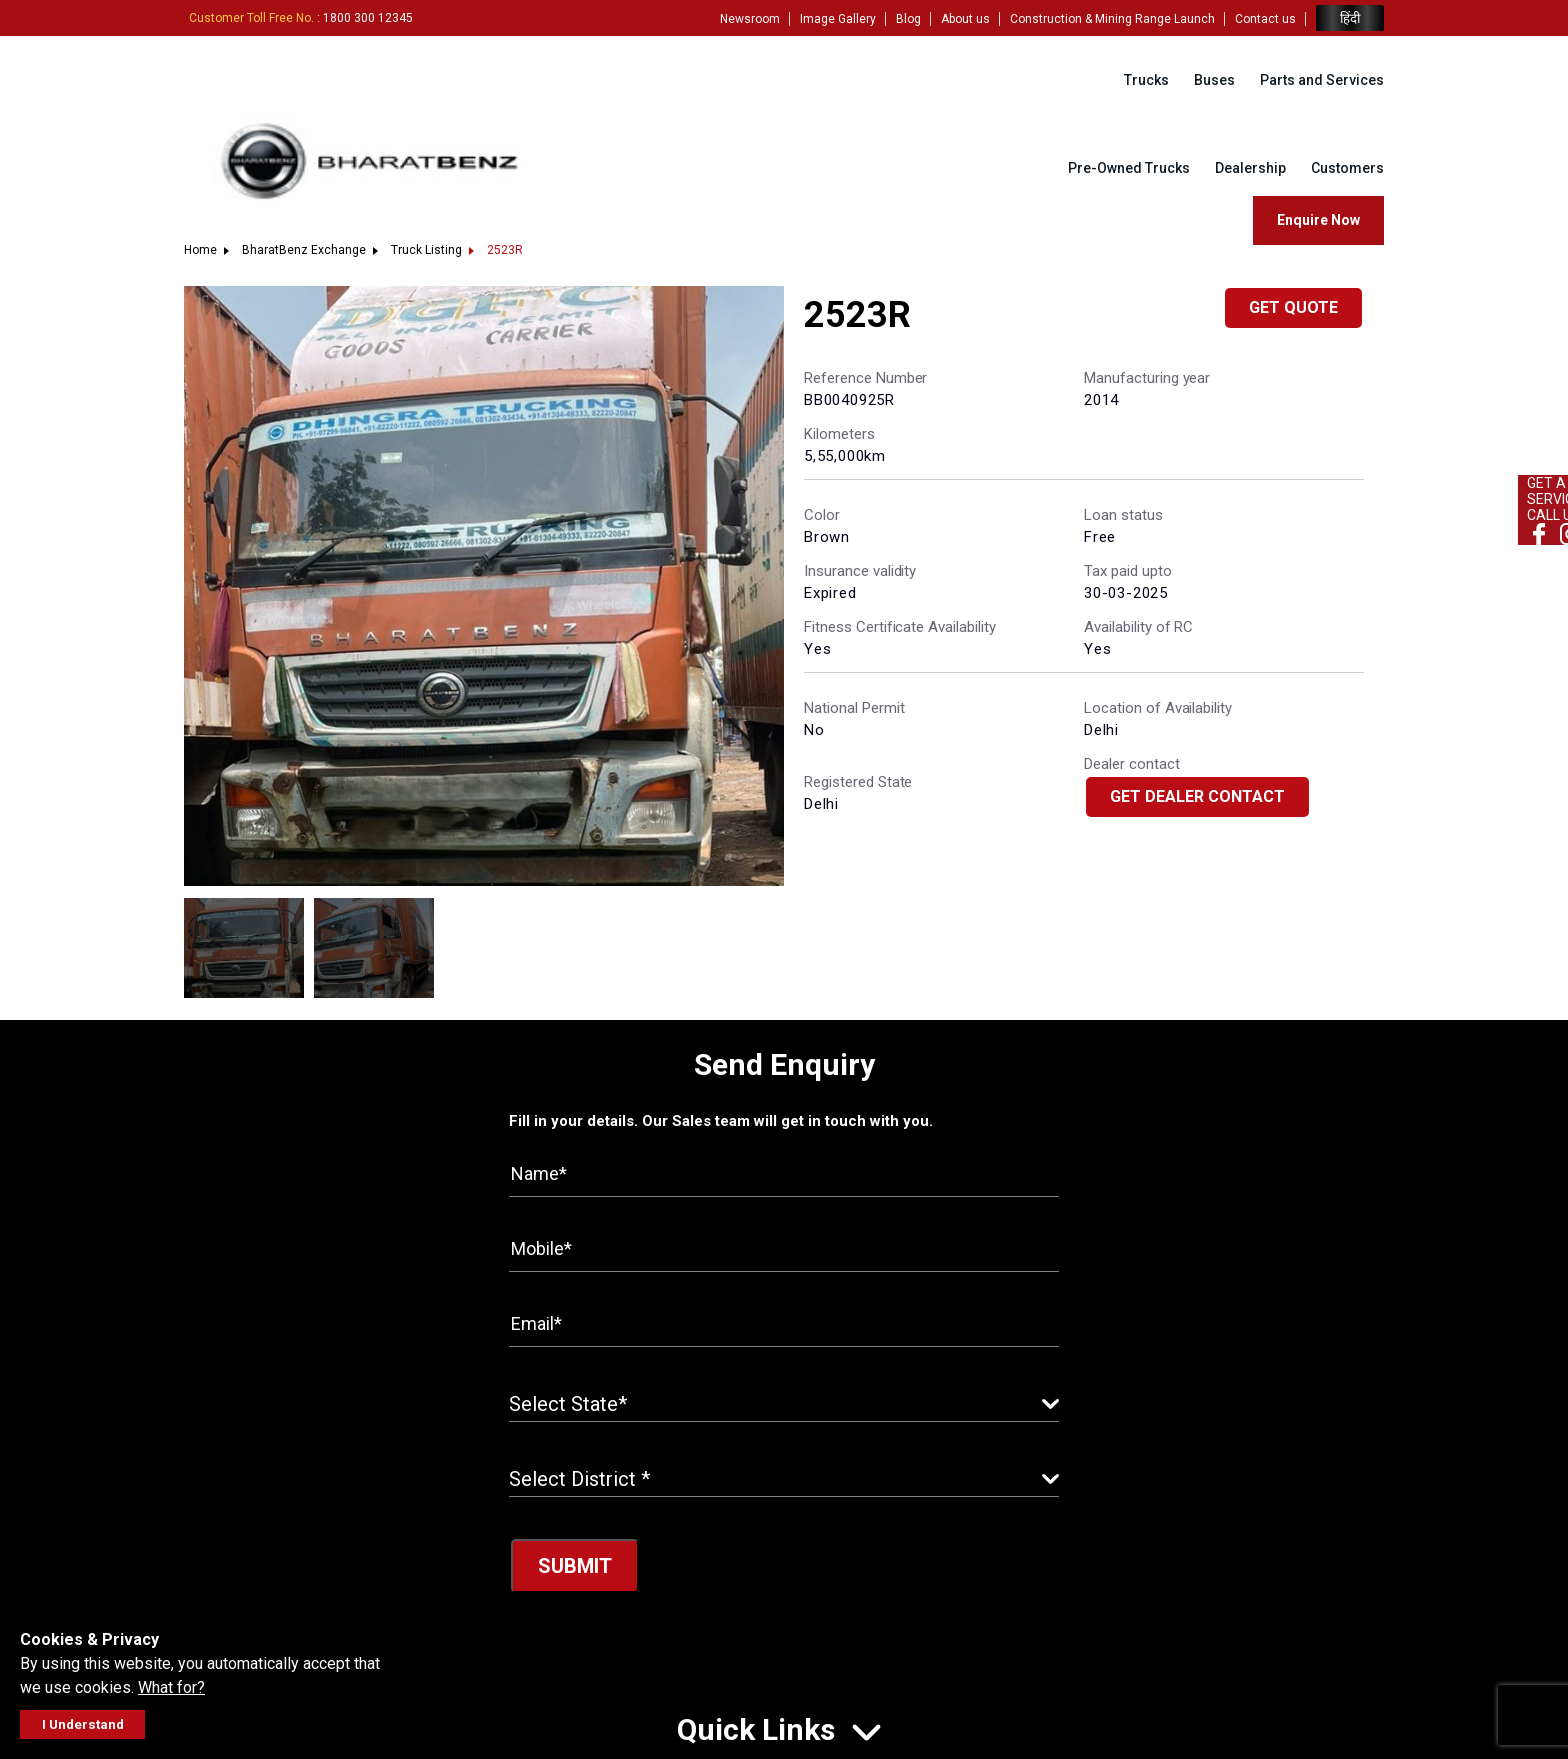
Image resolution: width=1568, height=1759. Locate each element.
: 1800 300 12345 (301, 18)
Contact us (1265, 19)
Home (200, 250)
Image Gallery (838, 19)
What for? (171, 1687)
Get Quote (1293, 307)
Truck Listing (426, 250)
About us (965, 19)
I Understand (83, 1724)
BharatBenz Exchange (304, 250)
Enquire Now (1318, 220)
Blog (908, 19)
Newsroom (750, 19)
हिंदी (1350, 18)
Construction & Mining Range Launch (1112, 19)
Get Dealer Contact (1197, 796)
